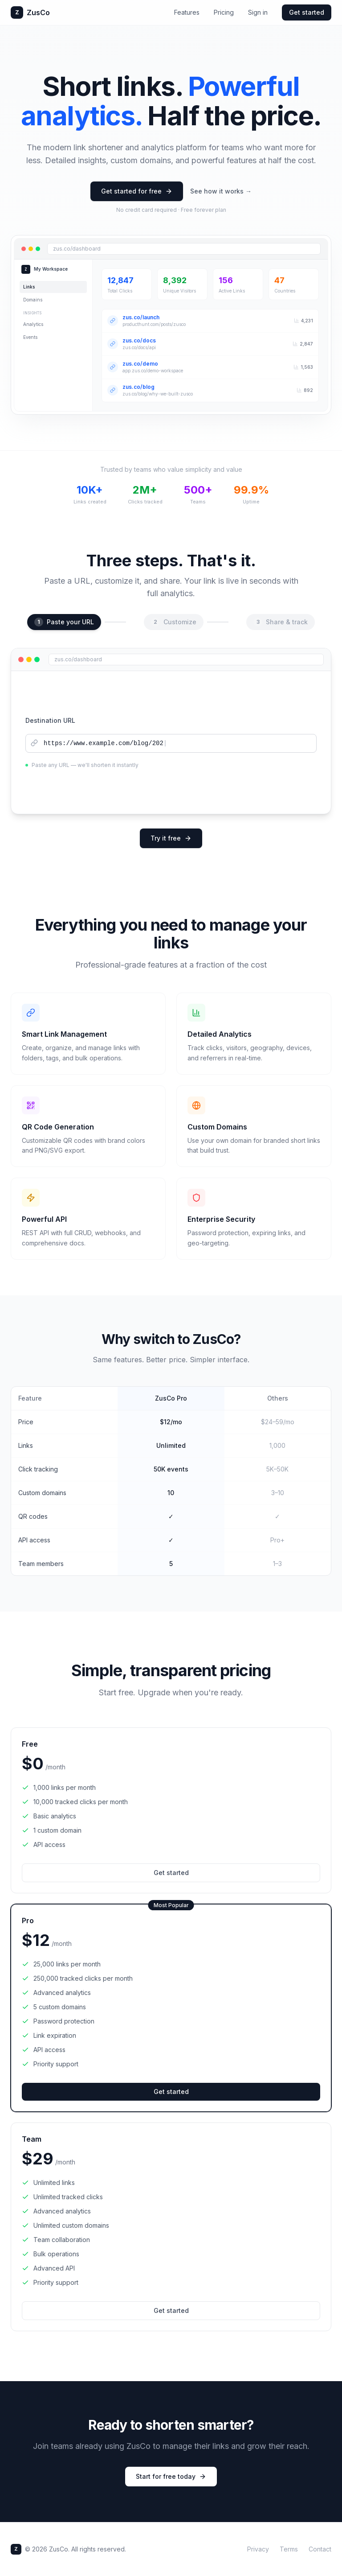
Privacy (258, 2549)
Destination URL (50, 720)
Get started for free (136, 191)
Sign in (258, 12)
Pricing (224, 12)
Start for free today (171, 2476)
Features (187, 12)
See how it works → (221, 191)
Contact (320, 2549)
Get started (306, 12)
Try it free (171, 838)
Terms (289, 2549)
